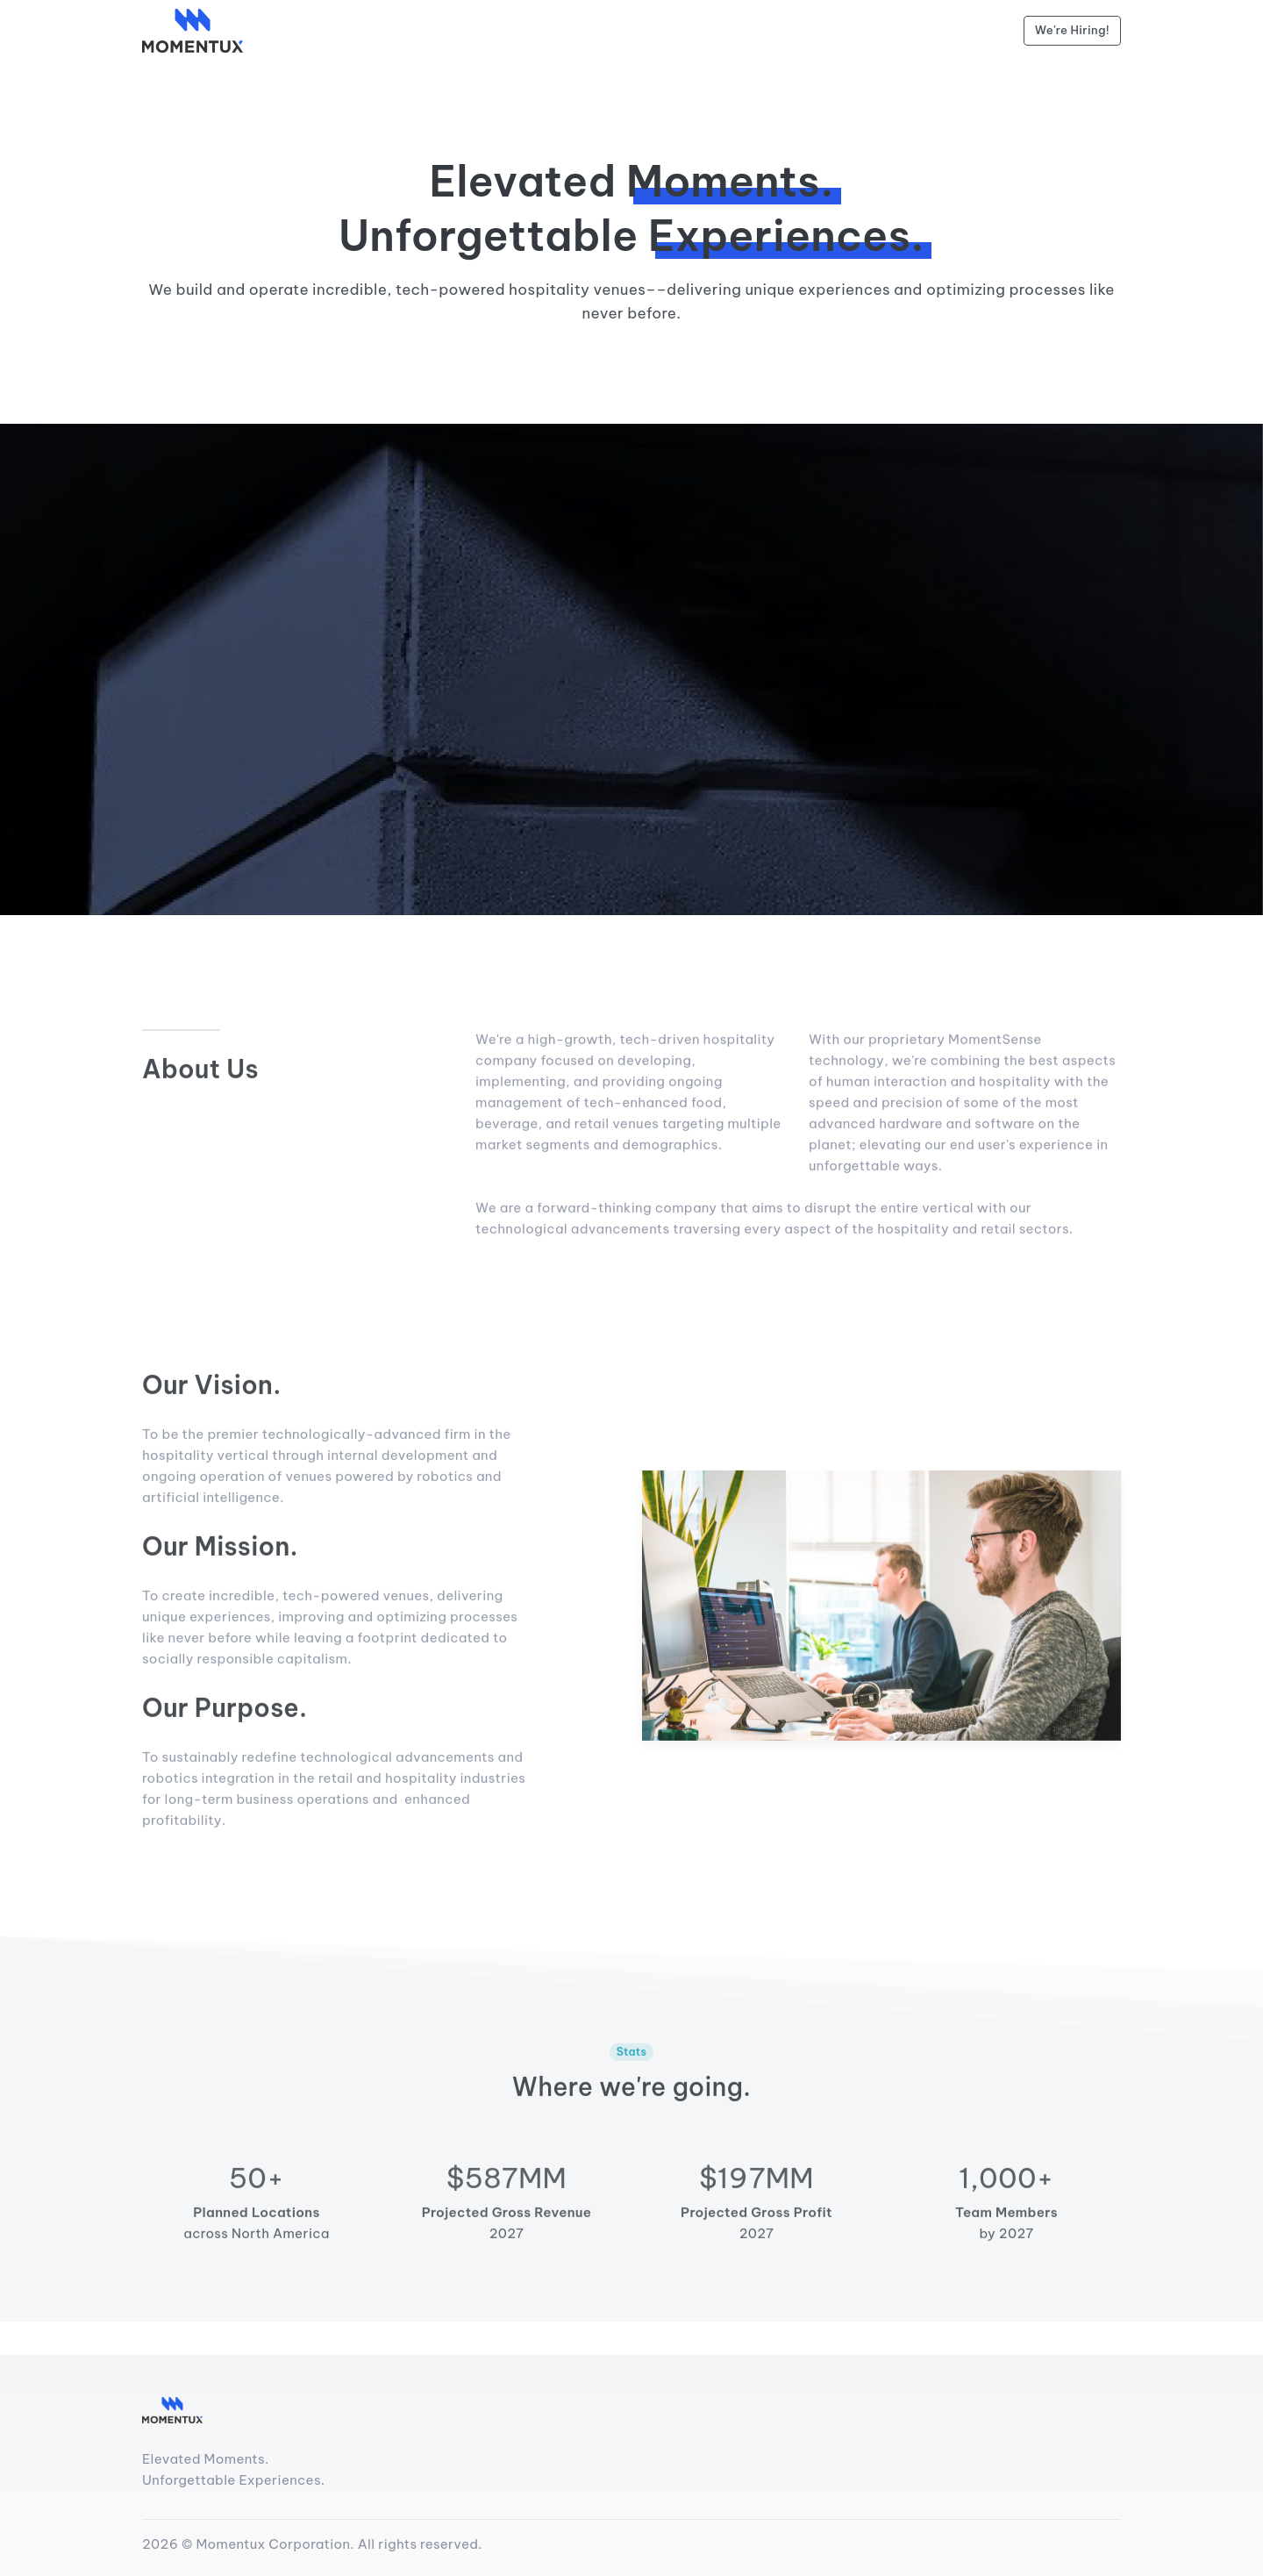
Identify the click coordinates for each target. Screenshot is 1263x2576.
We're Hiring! (1072, 30)
